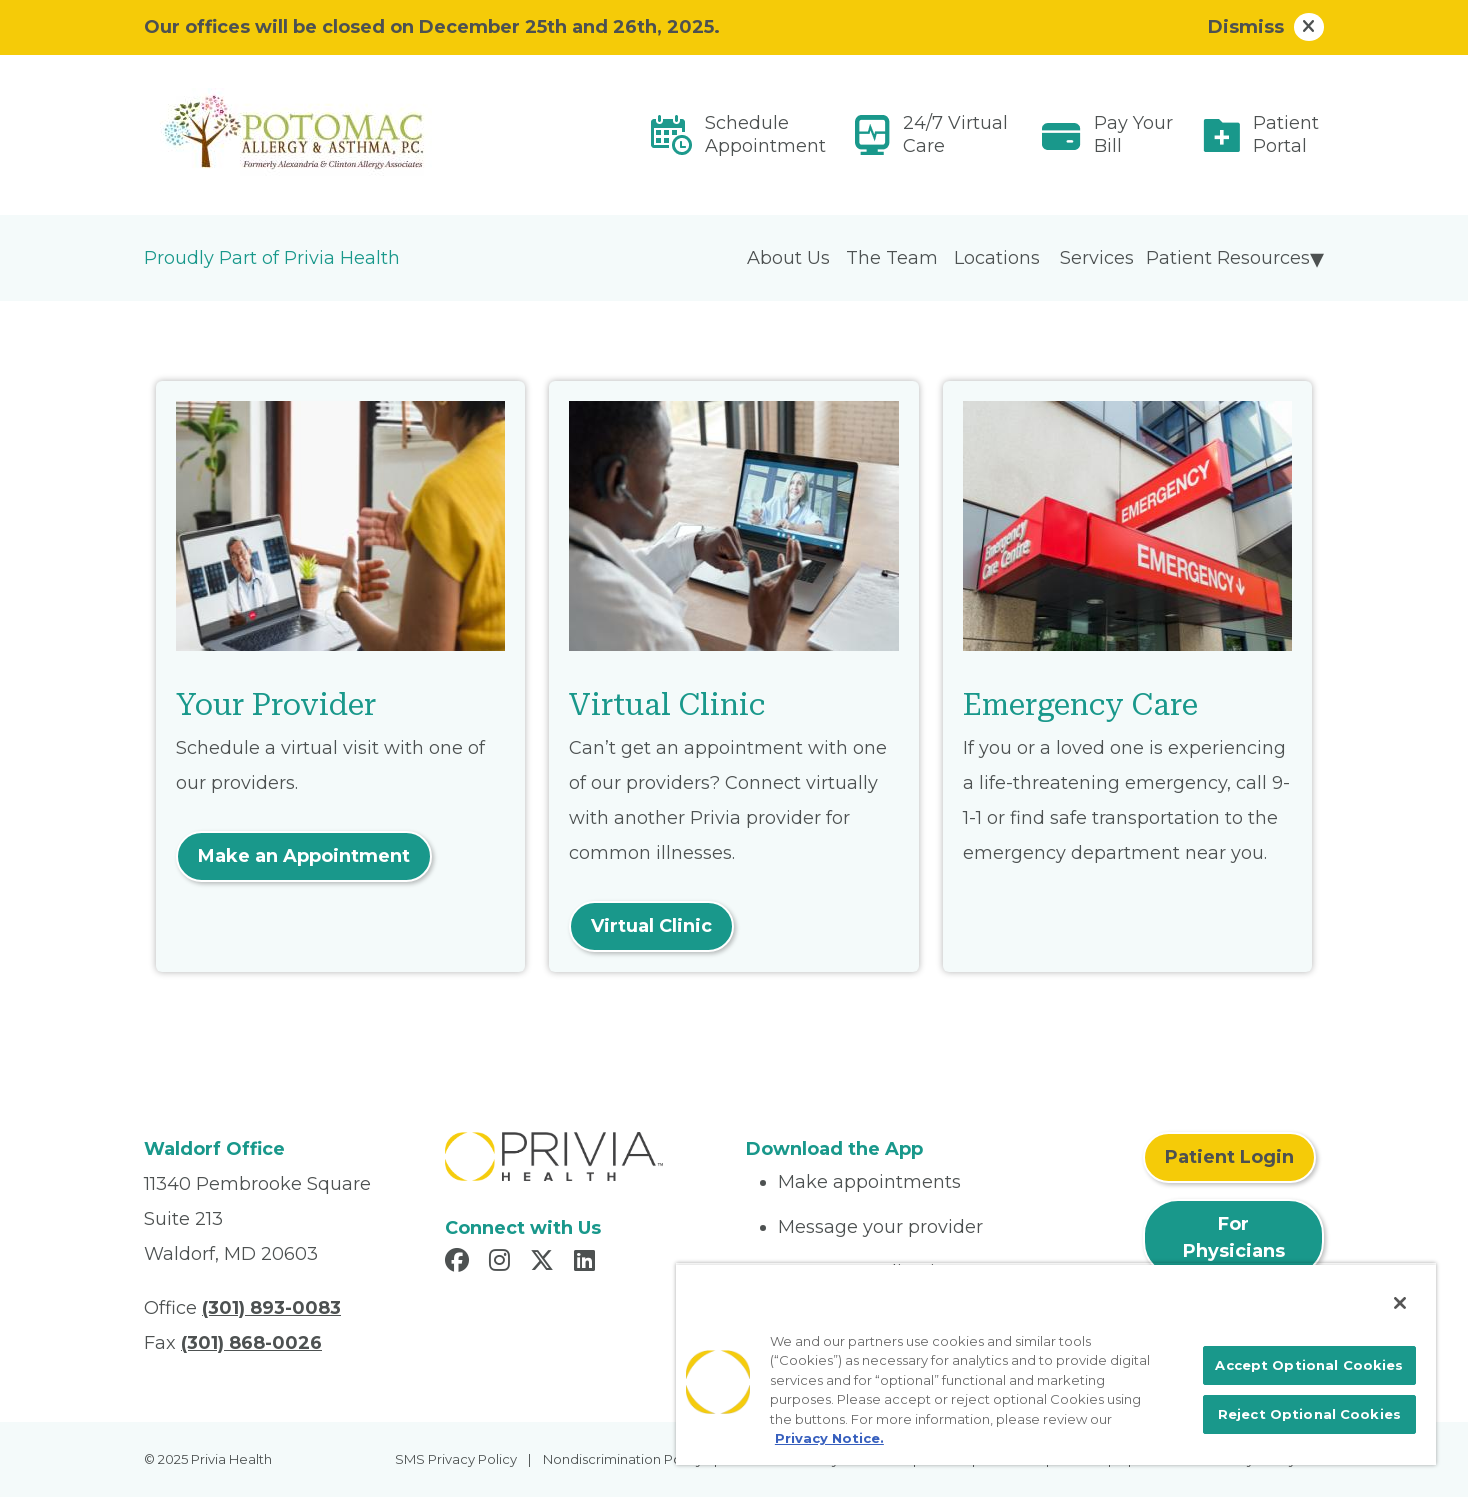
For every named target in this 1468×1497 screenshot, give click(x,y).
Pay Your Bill (1133, 134)
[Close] (1400, 1303)
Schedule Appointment (765, 134)
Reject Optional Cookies (1309, 1414)
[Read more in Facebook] (460, 1263)
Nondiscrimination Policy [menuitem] (623, 1459)
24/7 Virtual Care (955, 134)
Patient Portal (1286, 134)
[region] (1056, 1364)
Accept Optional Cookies (1309, 1365)
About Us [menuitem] (788, 258)
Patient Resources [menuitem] (1228, 258)
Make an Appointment (304, 856)
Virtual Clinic (651, 926)
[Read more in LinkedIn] (587, 1263)
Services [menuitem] (1097, 258)
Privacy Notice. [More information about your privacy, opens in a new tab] (829, 1438)
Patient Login (1229, 1157)
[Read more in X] (545, 1263)
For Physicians (1234, 1237)
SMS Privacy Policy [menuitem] (456, 1459)
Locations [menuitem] (997, 258)
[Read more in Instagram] (502, 1263)
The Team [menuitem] (892, 258)
